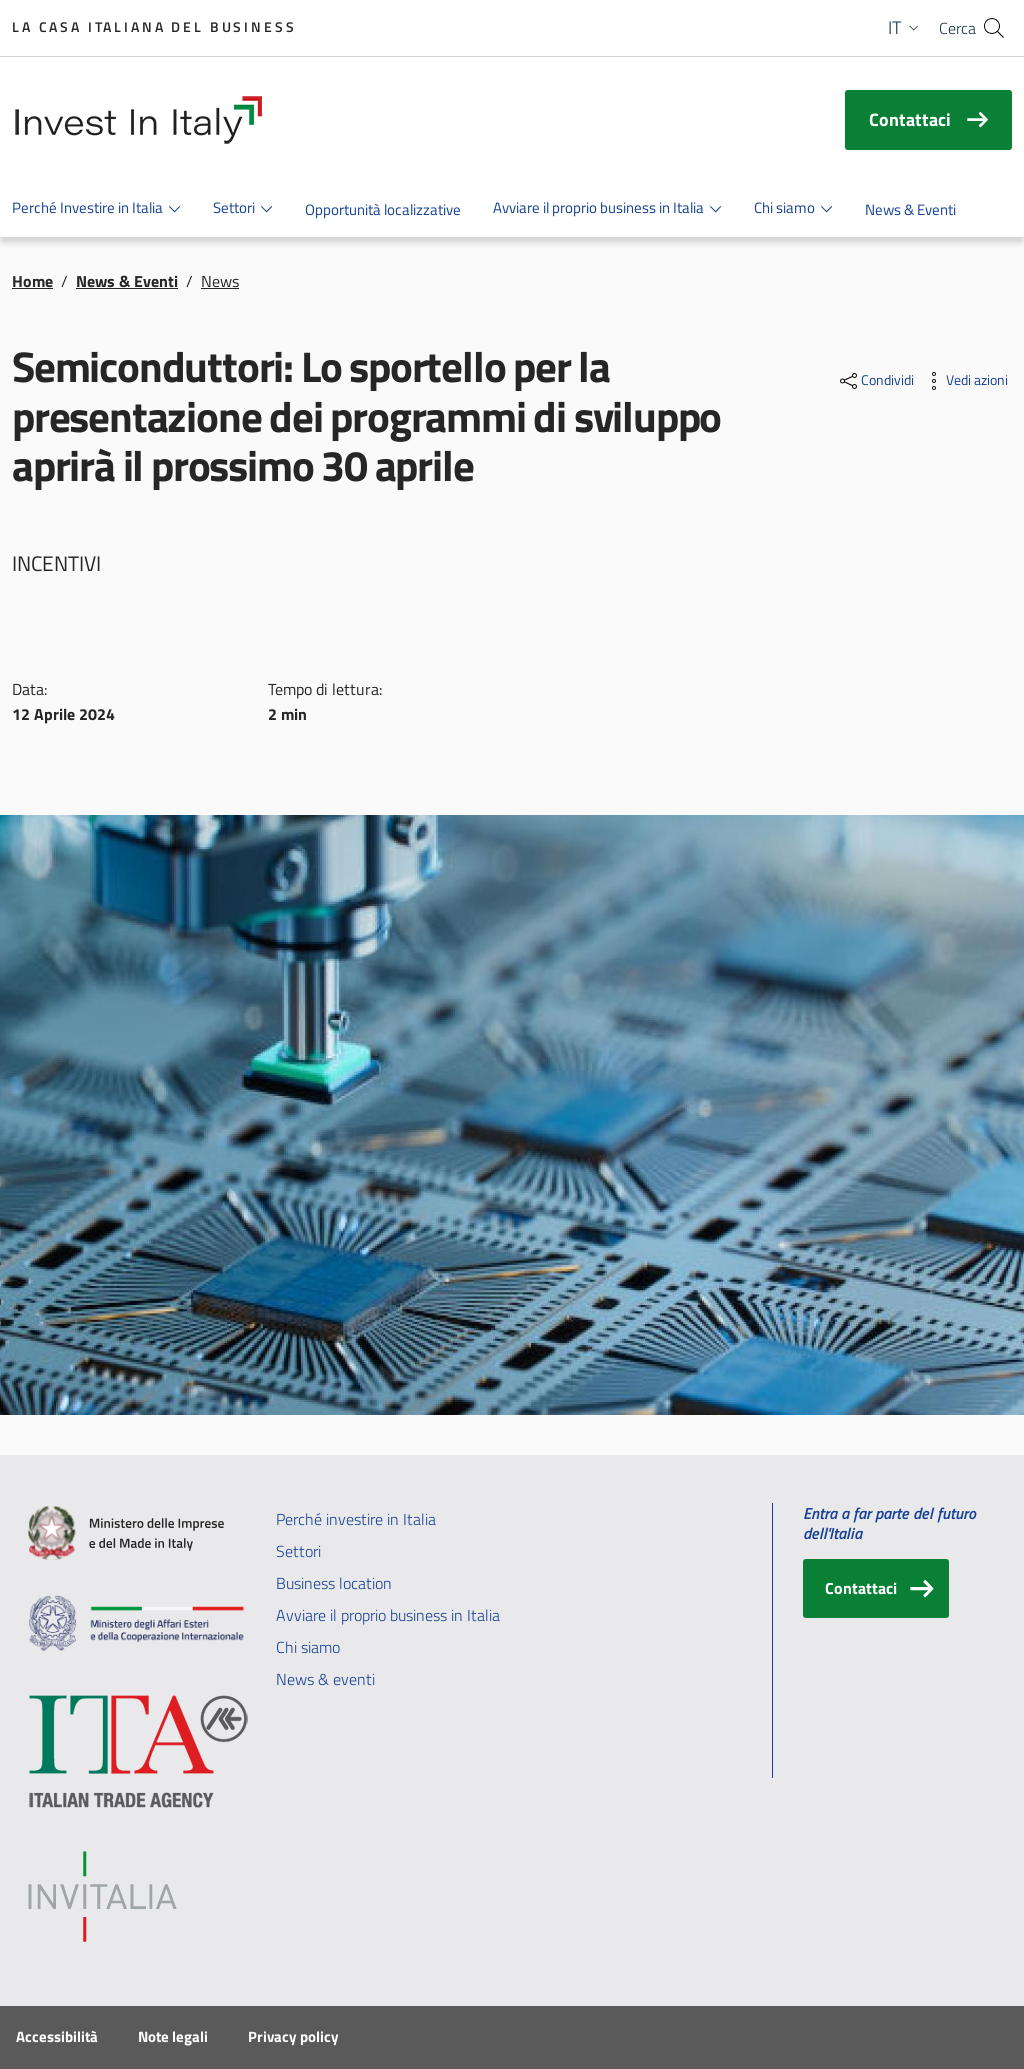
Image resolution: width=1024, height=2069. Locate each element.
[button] (905, 28)
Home (32, 281)
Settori (298, 1551)
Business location (334, 1583)
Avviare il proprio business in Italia (388, 1615)
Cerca (957, 28)
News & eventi (325, 1679)
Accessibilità (57, 2037)
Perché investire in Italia (356, 1519)
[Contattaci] (876, 1588)
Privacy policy (293, 2037)
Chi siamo (308, 1647)
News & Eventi (127, 281)
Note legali (173, 2037)
